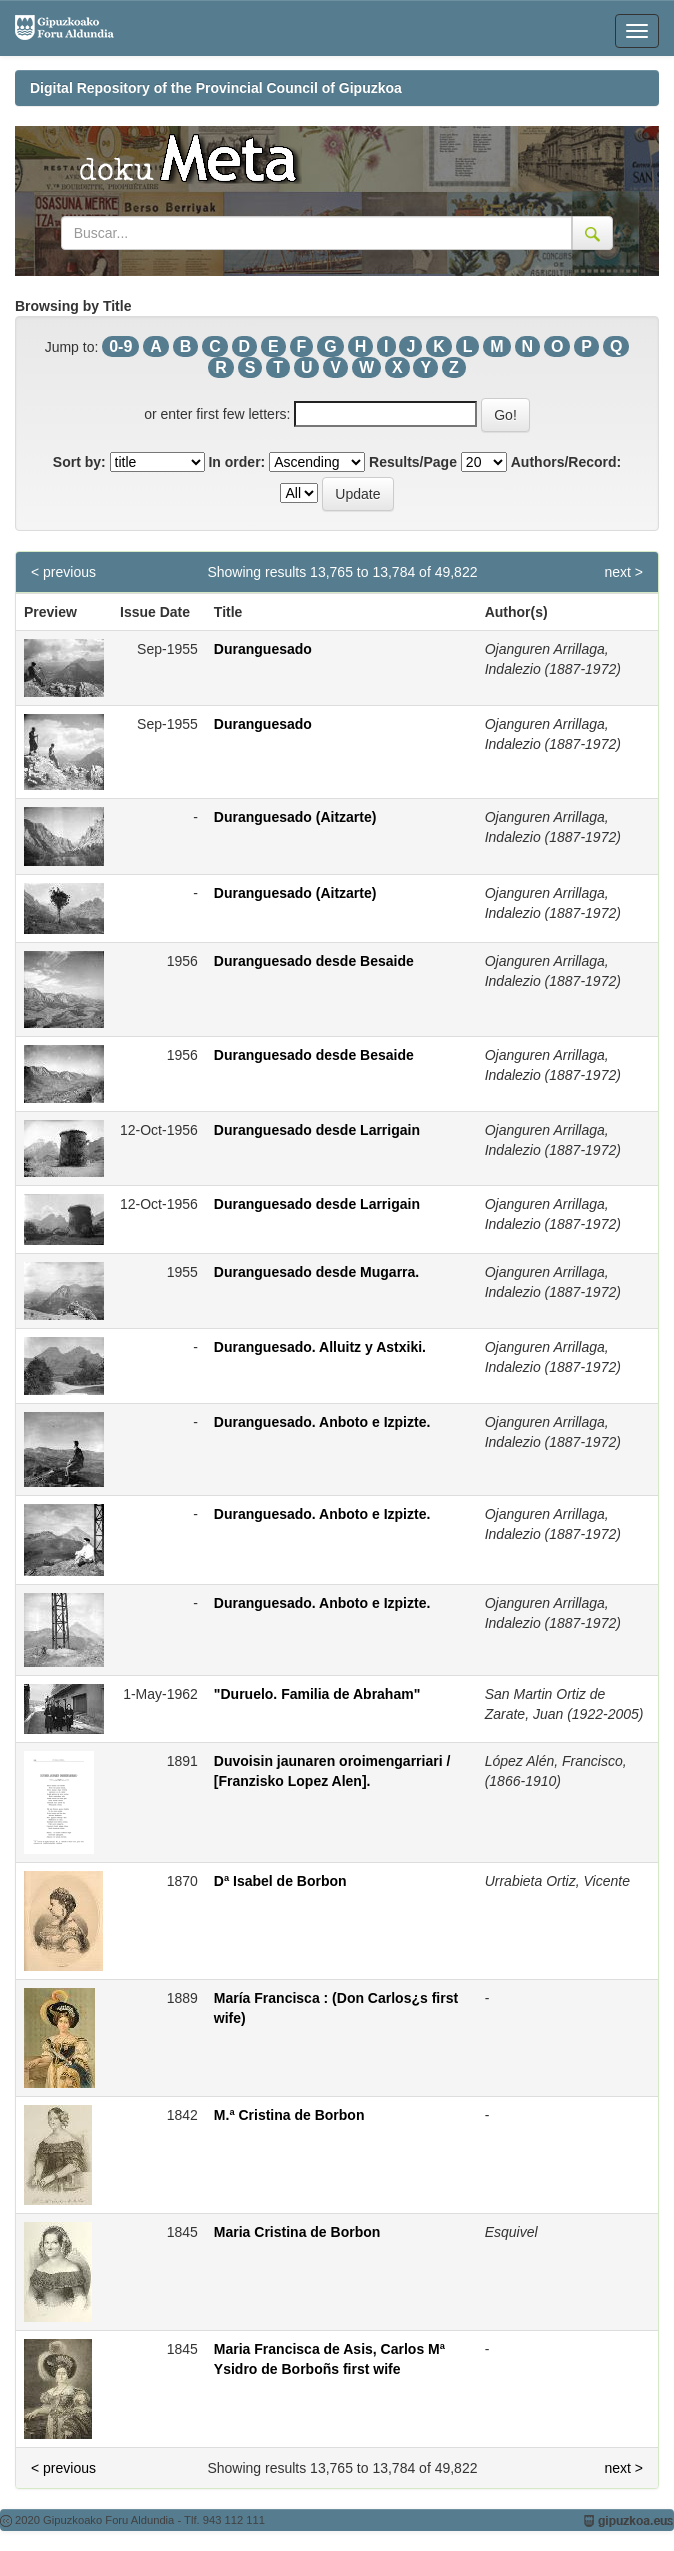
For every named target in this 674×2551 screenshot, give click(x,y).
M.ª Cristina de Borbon (289, 2115)
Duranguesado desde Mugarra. (316, 1272)
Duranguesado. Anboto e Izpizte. (322, 1422)
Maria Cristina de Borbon (297, 2232)
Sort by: (79, 462)
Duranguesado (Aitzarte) (295, 817)
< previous (63, 572)
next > (623, 572)
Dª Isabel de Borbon (280, 1881)
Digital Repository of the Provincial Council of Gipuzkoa (216, 88)
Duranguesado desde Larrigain (317, 1130)
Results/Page (413, 462)
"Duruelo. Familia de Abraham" (317, 1694)
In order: (236, 462)
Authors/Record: (566, 462)
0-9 (120, 346)
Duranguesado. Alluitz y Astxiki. (320, 1347)
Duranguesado (263, 649)
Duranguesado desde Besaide (314, 961)
